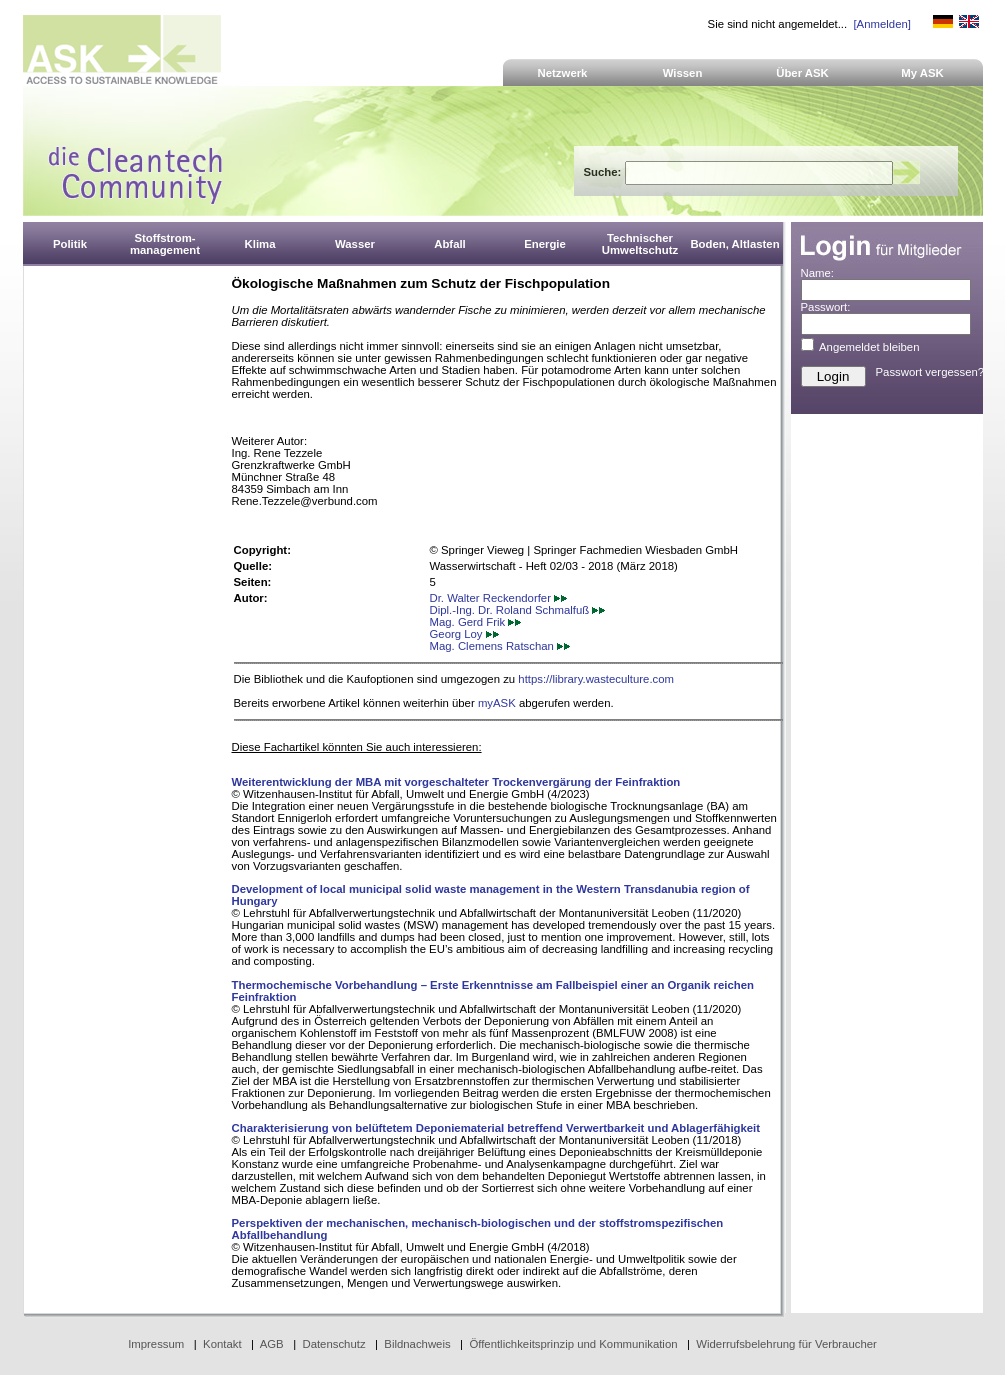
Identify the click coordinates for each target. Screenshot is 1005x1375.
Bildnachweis (417, 1344)
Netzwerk (563, 73)
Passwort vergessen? (930, 372)
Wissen (683, 73)
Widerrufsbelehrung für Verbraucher (786, 1344)
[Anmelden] (881, 24)
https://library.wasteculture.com (596, 679)
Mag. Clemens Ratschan (500, 646)
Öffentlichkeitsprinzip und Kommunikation (573, 1344)
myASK (497, 703)
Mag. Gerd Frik (476, 622)
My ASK (922, 73)
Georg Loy (464, 634)
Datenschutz (333, 1344)
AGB (272, 1344)
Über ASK (802, 73)
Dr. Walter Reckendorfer (499, 598)
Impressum (156, 1344)
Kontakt (222, 1344)
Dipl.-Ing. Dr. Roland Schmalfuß (518, 610)
